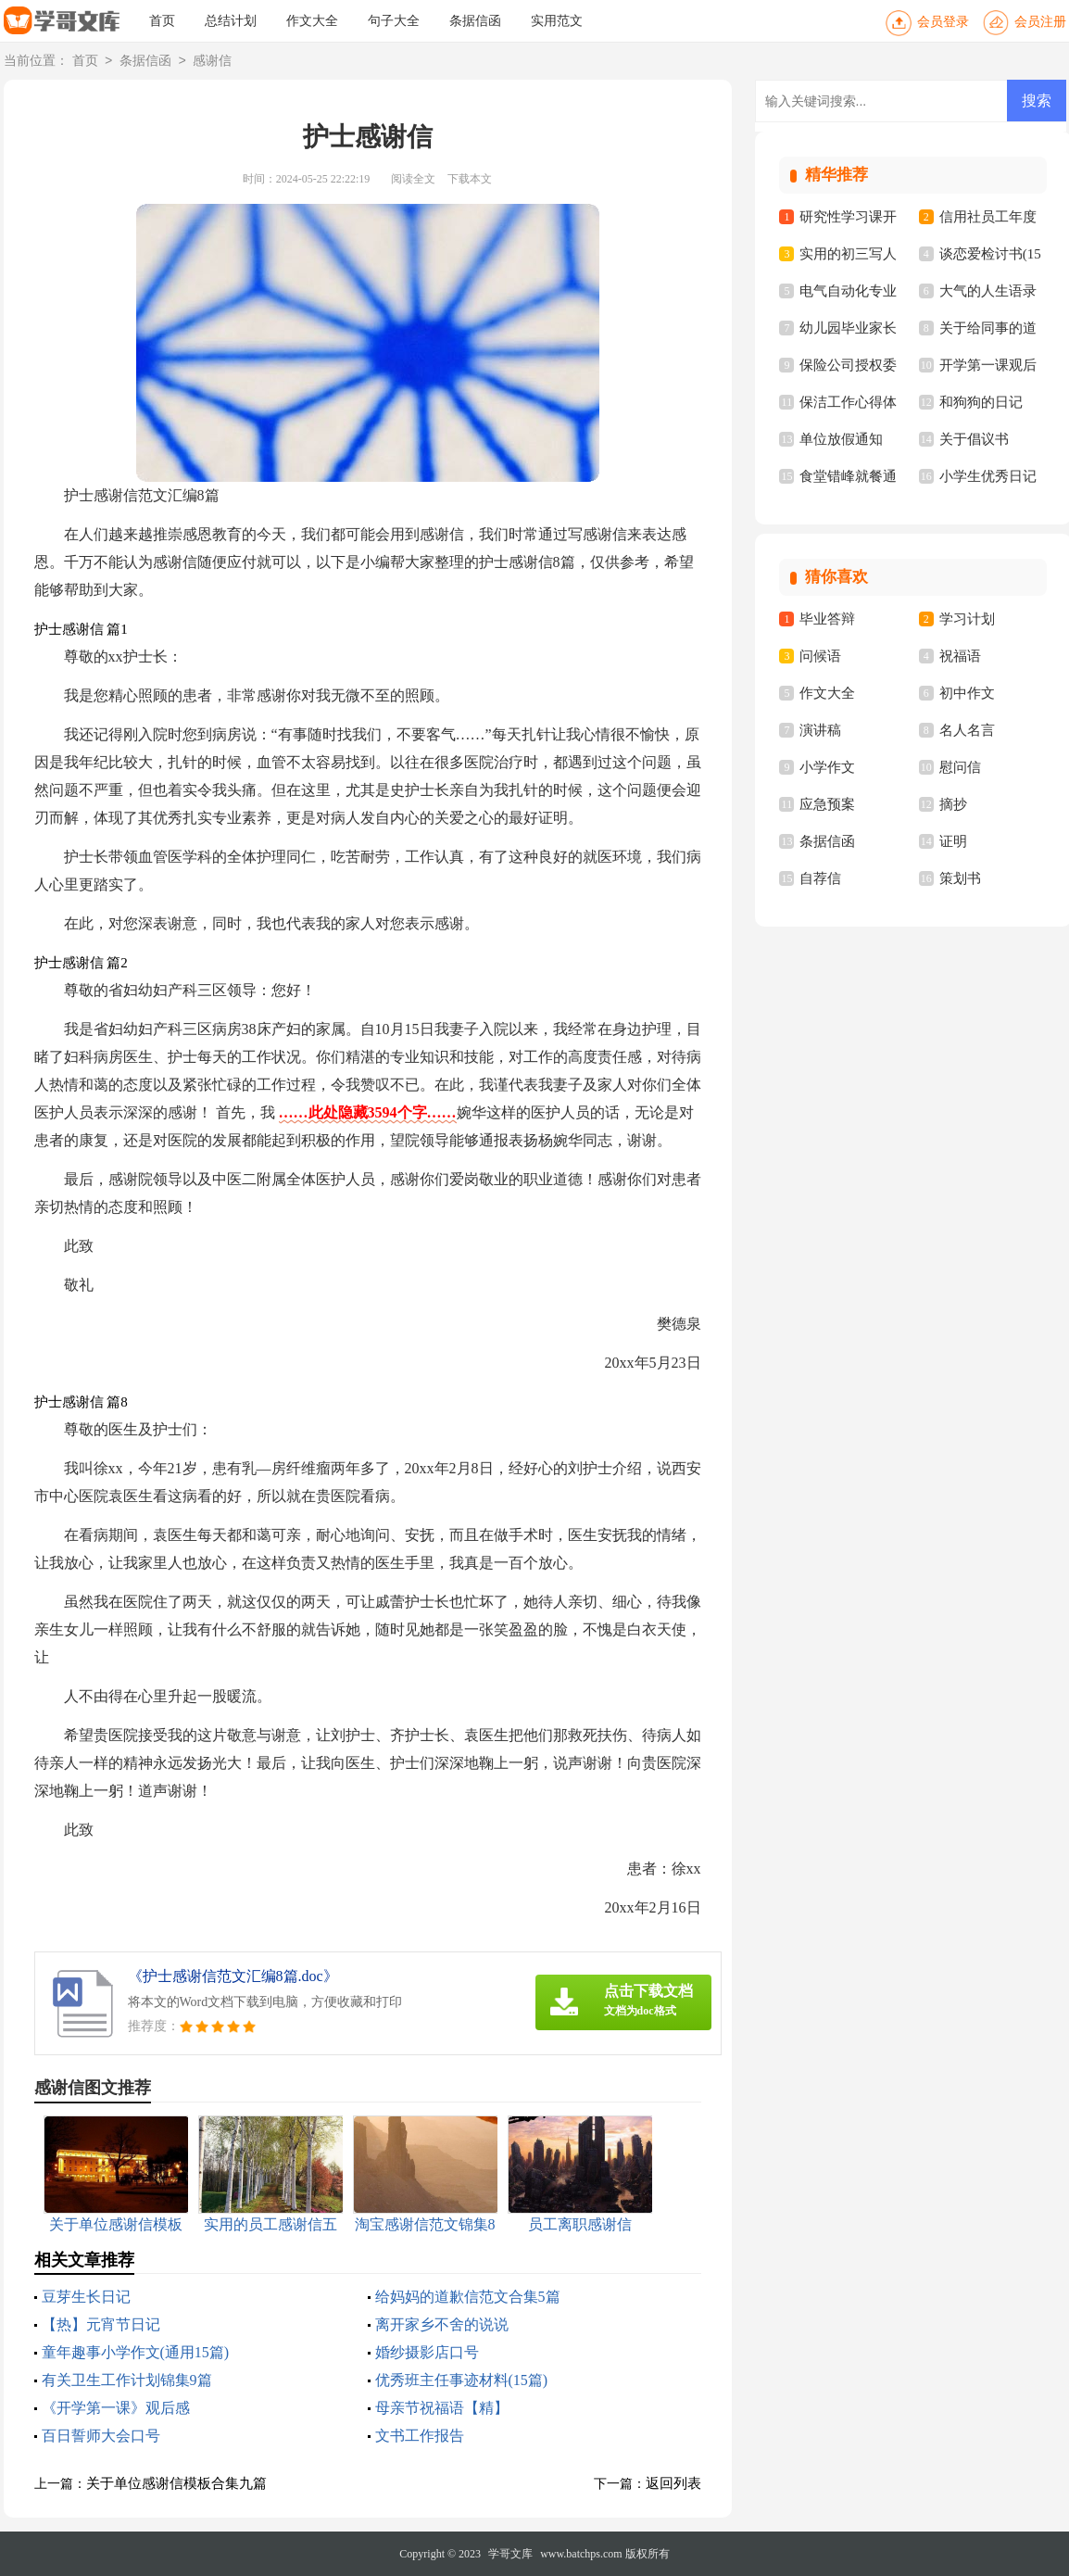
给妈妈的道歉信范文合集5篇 (467, 2297)
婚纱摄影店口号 (427, 2352)
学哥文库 (510, 2553)
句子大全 (394, 21)
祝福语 (960, 656)
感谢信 (212, 62)
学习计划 (967, 619)
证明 (953, 841)
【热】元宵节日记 (101, 2324)
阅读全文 (413, 178)
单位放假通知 (841, 439)
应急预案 (827, 804)
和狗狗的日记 (981, 402)
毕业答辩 (827, 619)
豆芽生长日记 (86, 2297)
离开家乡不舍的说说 (442, 2324)
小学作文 (827, 767)
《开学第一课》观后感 (116, 2408)
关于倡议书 (974, 439)
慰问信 (960, 767)
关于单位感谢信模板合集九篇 (176, 2483)
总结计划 (231, 21)
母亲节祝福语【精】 (442, 2408)
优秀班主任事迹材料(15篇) (461, 2380)
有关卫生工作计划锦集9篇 (127, 2380)
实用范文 (557, 21)
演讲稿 (820, 730)
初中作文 (967, 693)
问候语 (820, 656)
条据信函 (475, 21)
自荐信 (820, 878)
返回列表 (673, 2483)
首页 (162, 21)
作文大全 (312, 21)
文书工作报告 (419, 2435)
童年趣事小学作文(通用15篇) (136, 2352)
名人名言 (967, 730)
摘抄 (953, 804)
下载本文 (469, 178)
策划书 (960, 878)
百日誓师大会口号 (101, 2435)
